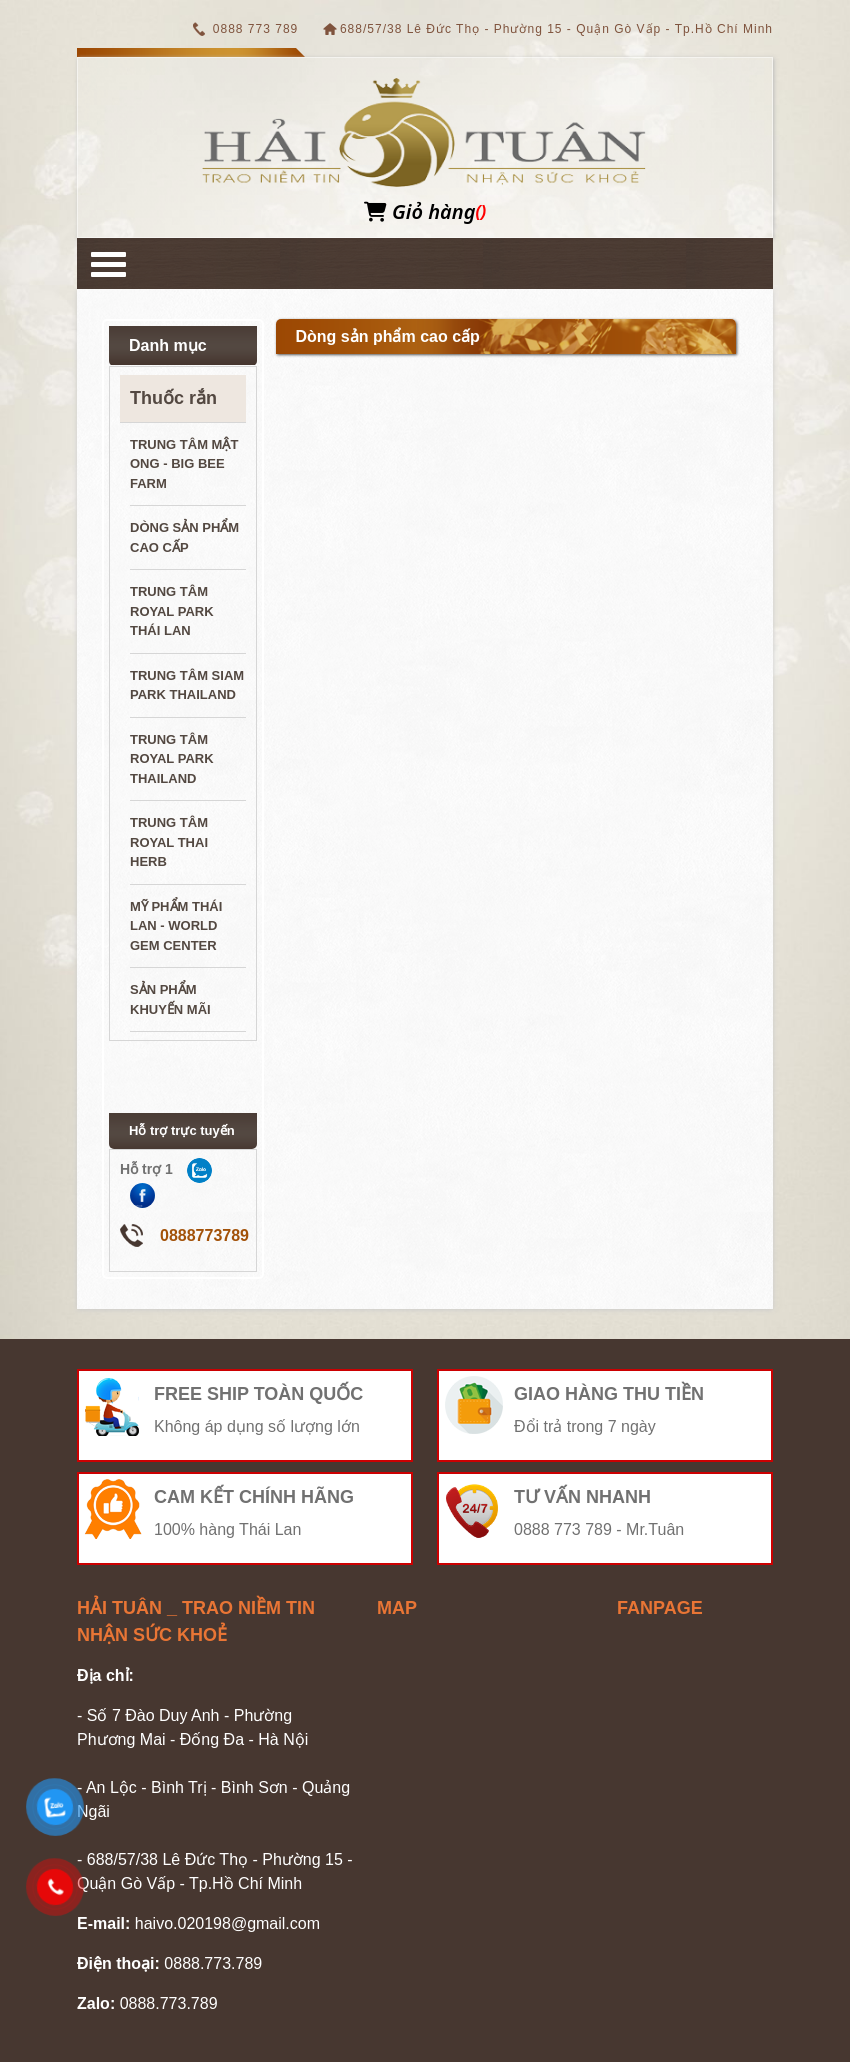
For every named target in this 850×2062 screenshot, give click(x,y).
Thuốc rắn (173, 398)
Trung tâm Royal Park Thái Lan (172, 611)
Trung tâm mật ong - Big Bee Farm (184, 464)
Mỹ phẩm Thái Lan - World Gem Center (176, 926)
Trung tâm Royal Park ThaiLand (172, 759)
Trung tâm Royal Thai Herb (169, 842)
